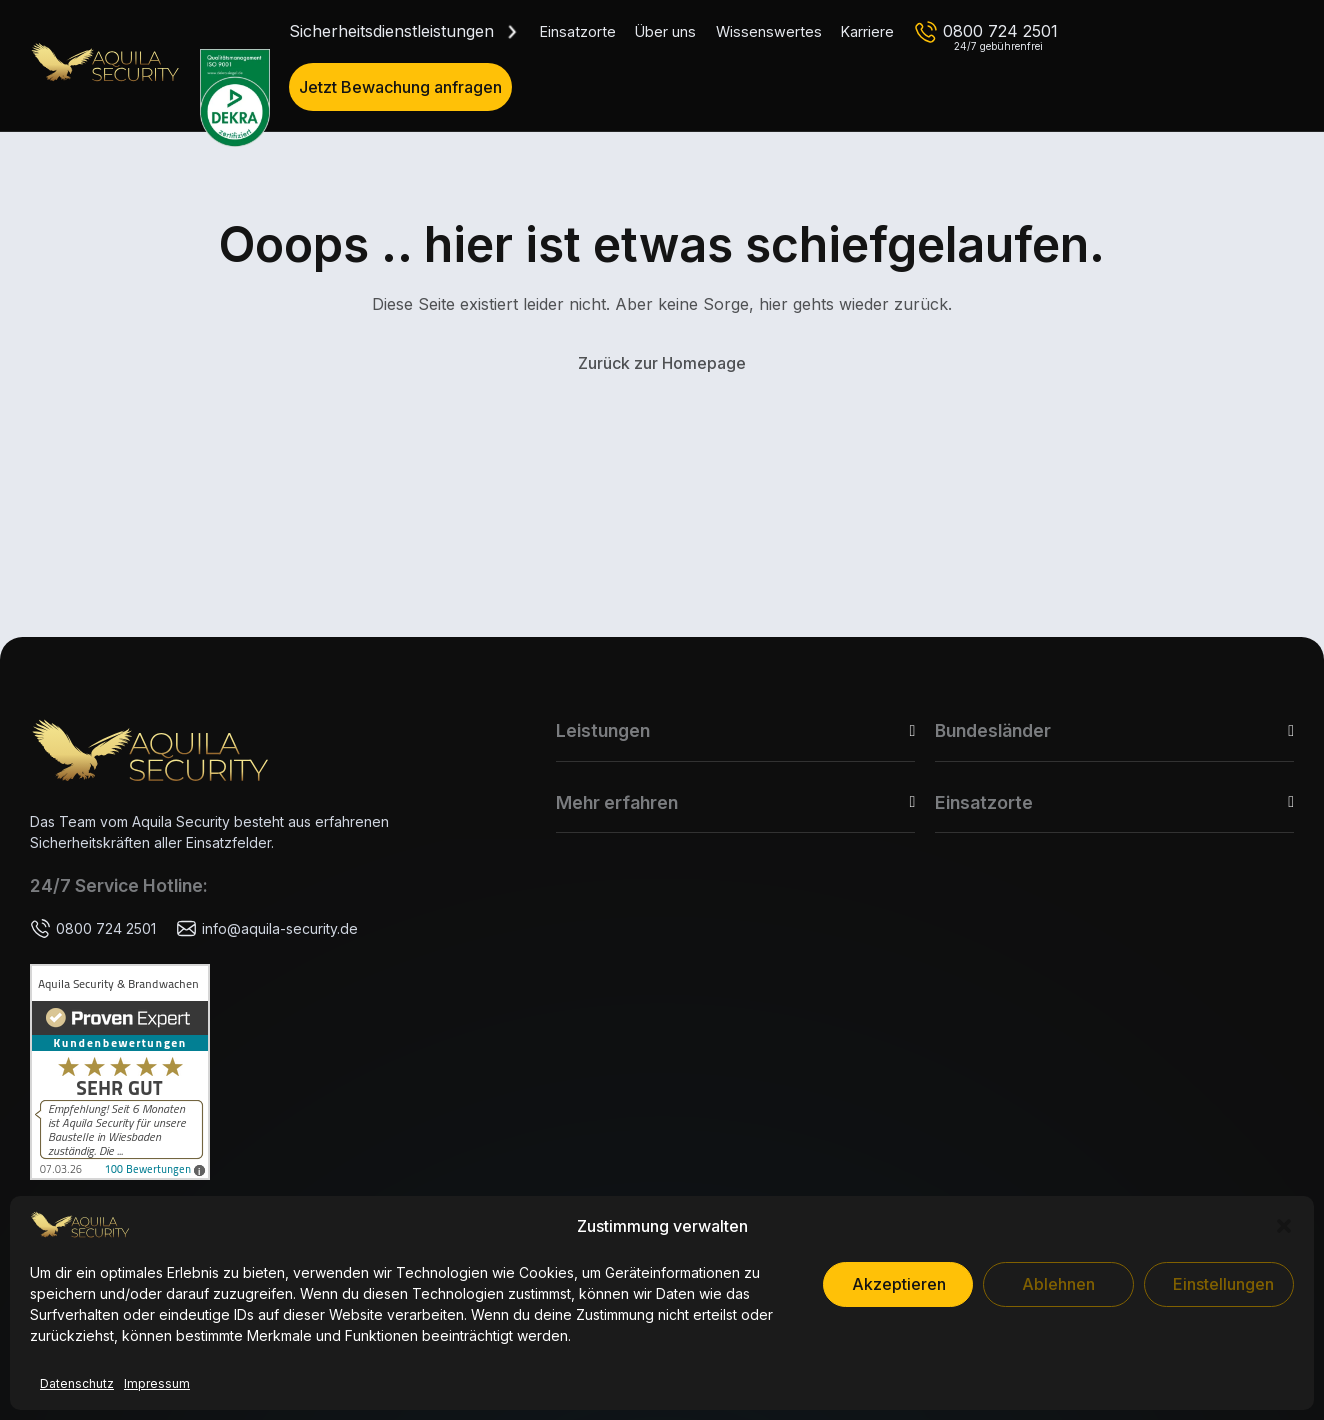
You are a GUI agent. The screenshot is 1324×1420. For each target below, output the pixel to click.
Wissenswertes (769, 31)
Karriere (867, 31)
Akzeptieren (899, 1284)
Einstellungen (1223, 1284)
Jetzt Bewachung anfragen (400, 87)
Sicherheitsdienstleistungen (391, 31)
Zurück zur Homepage (662, 363)
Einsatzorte (578, 31)
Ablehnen (1058, 1284)
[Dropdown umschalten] (512, 32)
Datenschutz (77, 1383)
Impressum (157, 1383)
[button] (1284, 1226)
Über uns (665, 31)
